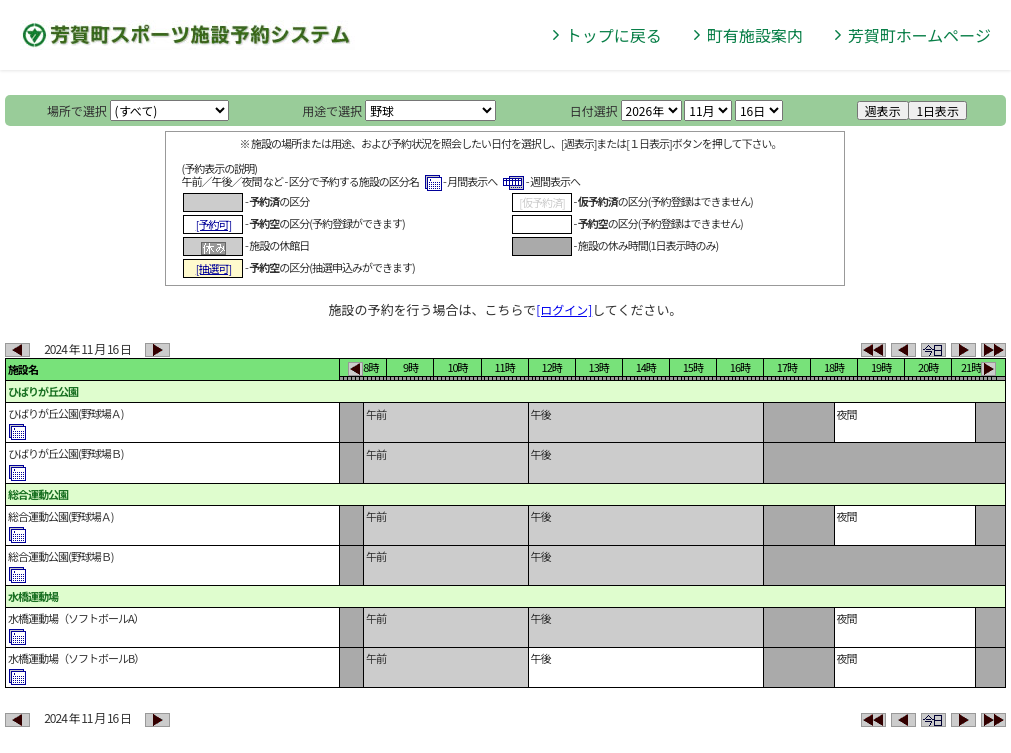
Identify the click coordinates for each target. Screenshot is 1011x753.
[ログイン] (564, 309)
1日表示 (937, 110)
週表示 (883, 110)
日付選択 (594, 110)
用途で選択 (332, 110)
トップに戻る (614, 35)
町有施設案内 (755, 35)
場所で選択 (77, 110)
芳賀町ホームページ (919, 35)
